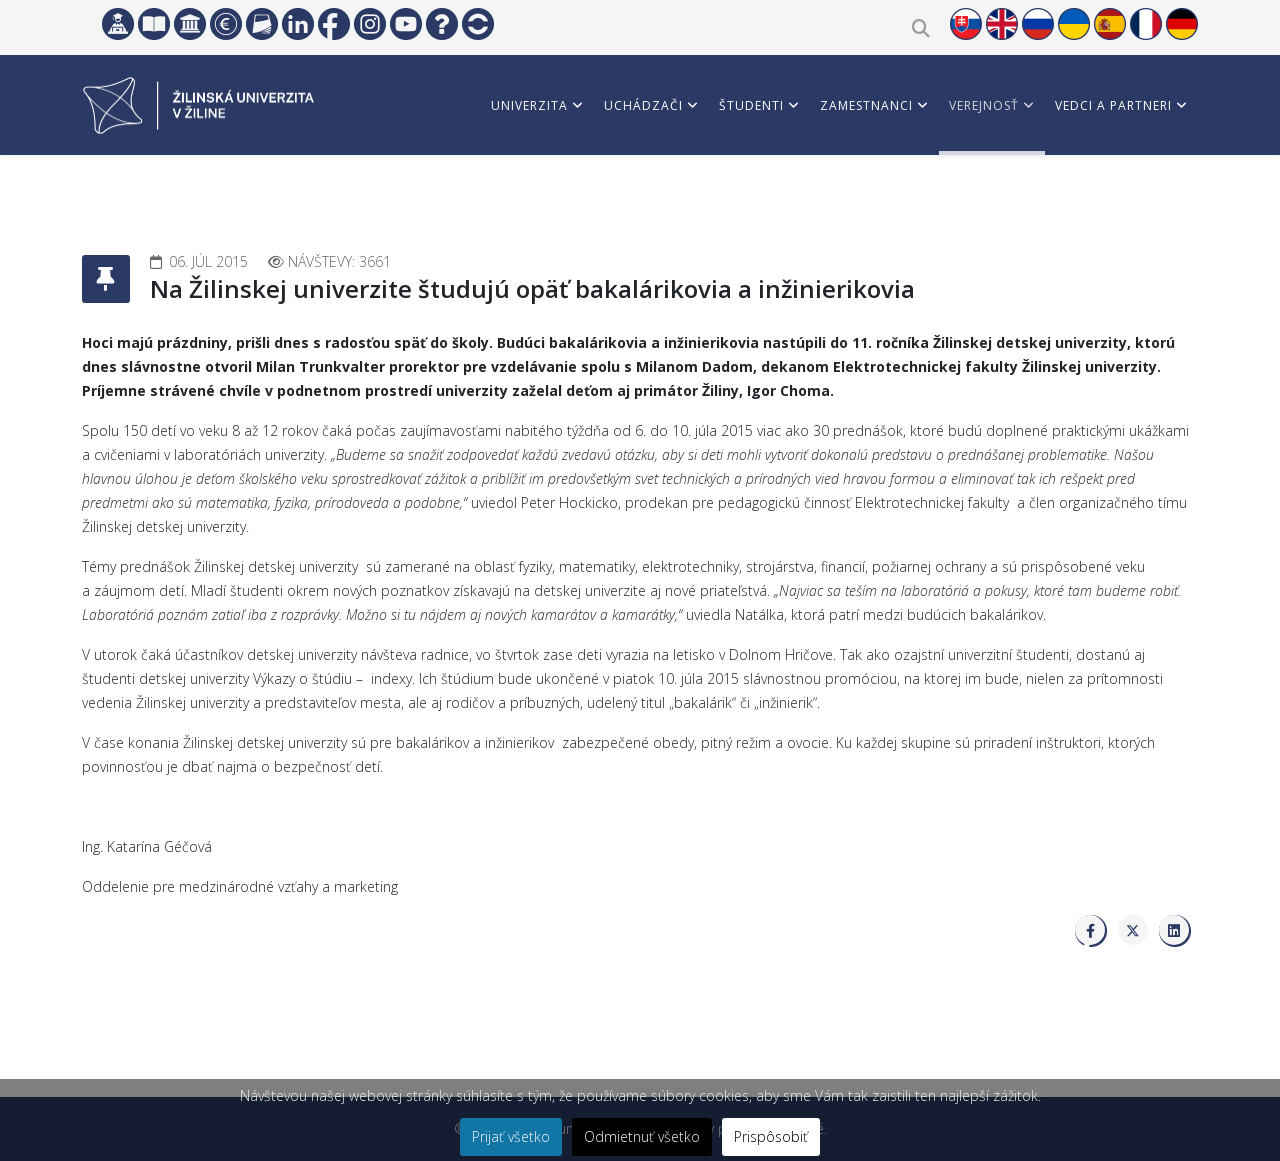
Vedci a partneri (1113, 105)
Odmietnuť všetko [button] (642, 1136)
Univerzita (529, 105)
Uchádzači (643, 105)
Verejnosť (984, 105)
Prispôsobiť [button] (771, 1136)
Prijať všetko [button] (511, 1136)
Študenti (751, 105)
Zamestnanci (866, 105)
